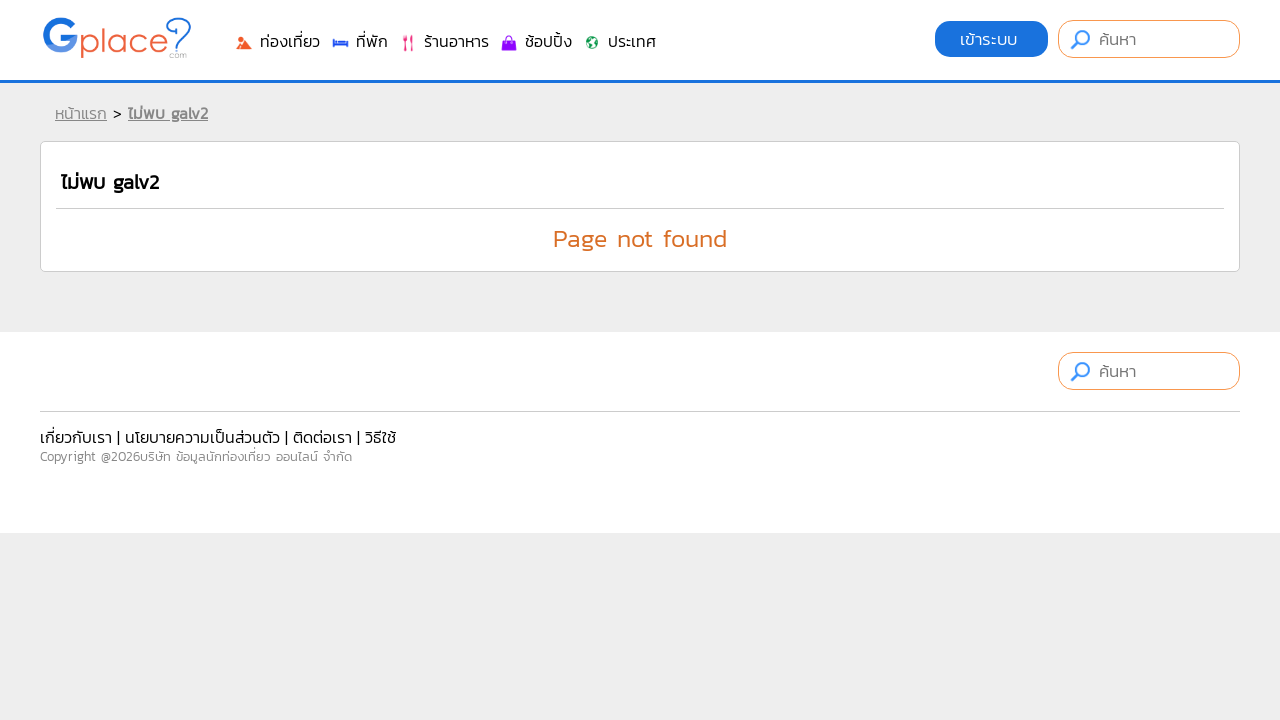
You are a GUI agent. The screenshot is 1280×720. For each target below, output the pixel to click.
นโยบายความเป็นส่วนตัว (202, 437)
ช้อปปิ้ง (535, 41)
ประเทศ (619, 41)
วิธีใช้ (380, 437)
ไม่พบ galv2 (168, 113)
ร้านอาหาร (443, 41)
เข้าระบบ (991, 39)
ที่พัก (359, 41)
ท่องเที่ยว (277, 41)
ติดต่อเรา (322, 437)
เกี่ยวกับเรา (76, 437)
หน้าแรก (81, 113)
